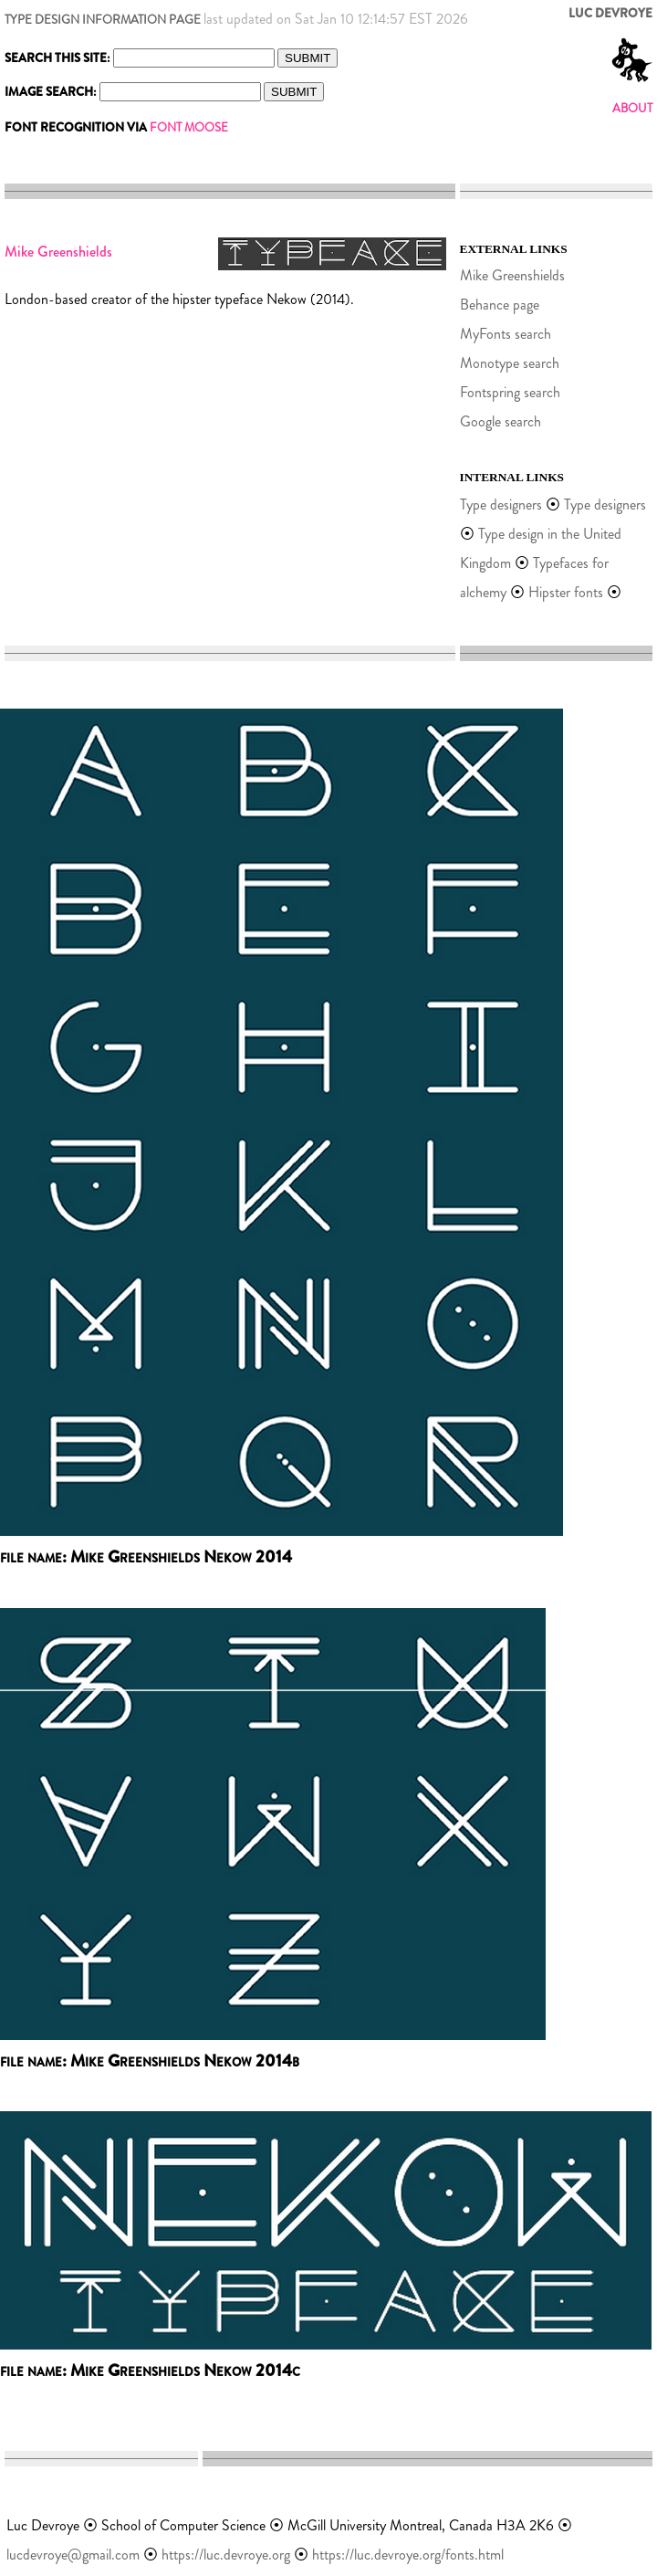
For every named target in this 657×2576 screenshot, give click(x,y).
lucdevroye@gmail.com (73, 2554)
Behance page (499, 304)
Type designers (501, 504)
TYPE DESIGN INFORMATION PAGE (103, 19)
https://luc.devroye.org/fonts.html (408, 2554)
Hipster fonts (565, 592)
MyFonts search (505, 333)
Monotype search (509, 362)
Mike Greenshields (512, 275)
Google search (500, 421)
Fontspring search (510, 392)
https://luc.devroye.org (226, 2554)
